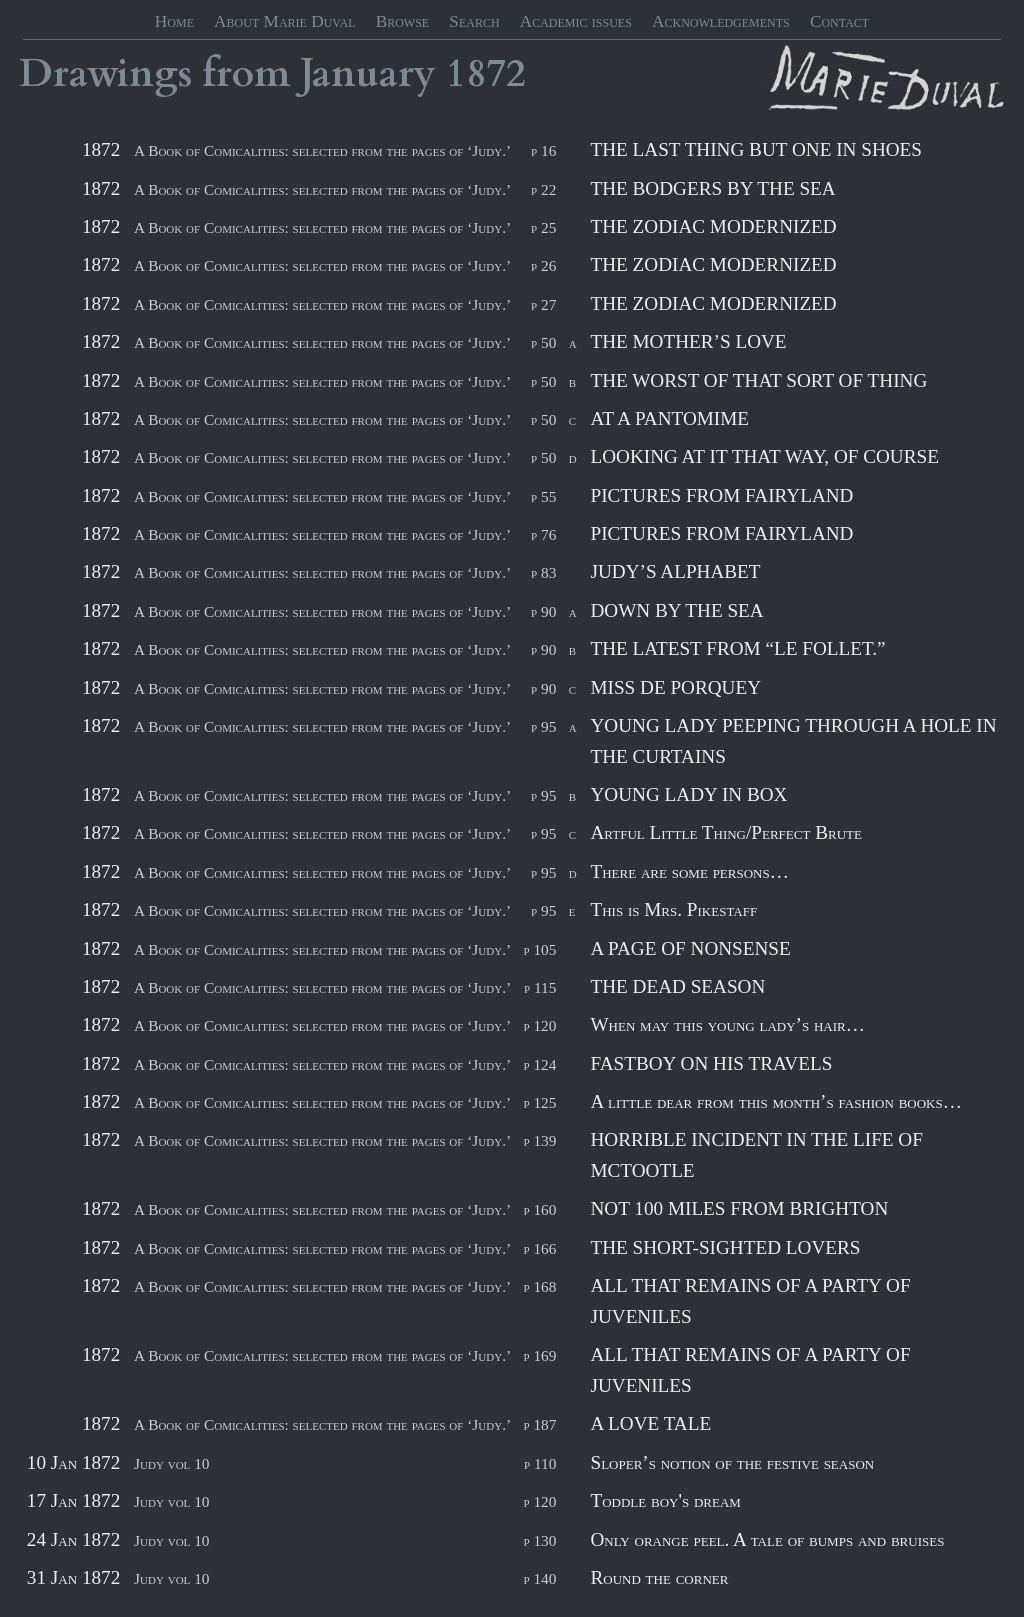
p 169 (539, 1355)
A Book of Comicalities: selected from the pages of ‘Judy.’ (322, 150)
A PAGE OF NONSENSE (690, 948)
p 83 (543, 572)
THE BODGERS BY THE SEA (712, 188)
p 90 (543, 611)
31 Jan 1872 (73, 1577)
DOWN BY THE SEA (676, 610)
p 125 (539, 1102)
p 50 (543, 342)
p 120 (539, 1025)
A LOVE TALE (650, 1423)
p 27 (543, 304)
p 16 (543, 150)
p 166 (539, 1248)
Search (474, 21)
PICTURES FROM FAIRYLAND (721, 495)
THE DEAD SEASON (677, 986)
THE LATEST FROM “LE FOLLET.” (737, 648)
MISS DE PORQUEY (675, 687)
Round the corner (659, 1577)
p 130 (539, 1540)
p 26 (543, 265)
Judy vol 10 (171, 1463)
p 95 (543, 726)
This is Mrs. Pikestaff (673, 909)
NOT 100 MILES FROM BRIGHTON (739, 1208)
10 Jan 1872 (73, 1462)
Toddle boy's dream (665, 1500)
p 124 (539, 1064)
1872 (486, 74)
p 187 (539, 1424)
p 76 (543, 534)
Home (174, 21)
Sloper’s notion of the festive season (732, 1462)
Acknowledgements (721, 21)
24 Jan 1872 (73, 1539)
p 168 (539, 1286)
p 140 (539, 1578)
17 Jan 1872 (73, 1500)
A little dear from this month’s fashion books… (775, 1101)
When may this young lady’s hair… (727, 1024)
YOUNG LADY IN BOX (688, 794)
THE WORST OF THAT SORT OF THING (758, 380)
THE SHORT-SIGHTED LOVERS (725, 1247)
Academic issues (576, 21)
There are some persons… (689, 871)
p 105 (539, 949)
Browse (403, 21)
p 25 (543, 227)
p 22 (543, 189)
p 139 (539, 1140)
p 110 (540, 1463)
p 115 (540, 987)
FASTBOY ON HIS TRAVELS (711, 1063)
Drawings (105, 74)
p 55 (543, 496)
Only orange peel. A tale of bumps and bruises (767, 1539)
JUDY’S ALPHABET (675, 571)
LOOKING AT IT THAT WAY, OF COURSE (764, 456)
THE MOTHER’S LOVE (688, 341)
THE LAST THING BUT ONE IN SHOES (756, 149)
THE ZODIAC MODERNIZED (713, 226)
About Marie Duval (284, 21)
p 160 (539, 1209)
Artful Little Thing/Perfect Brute (725, 832)
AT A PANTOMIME (669, 418)
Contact (839, 21)
